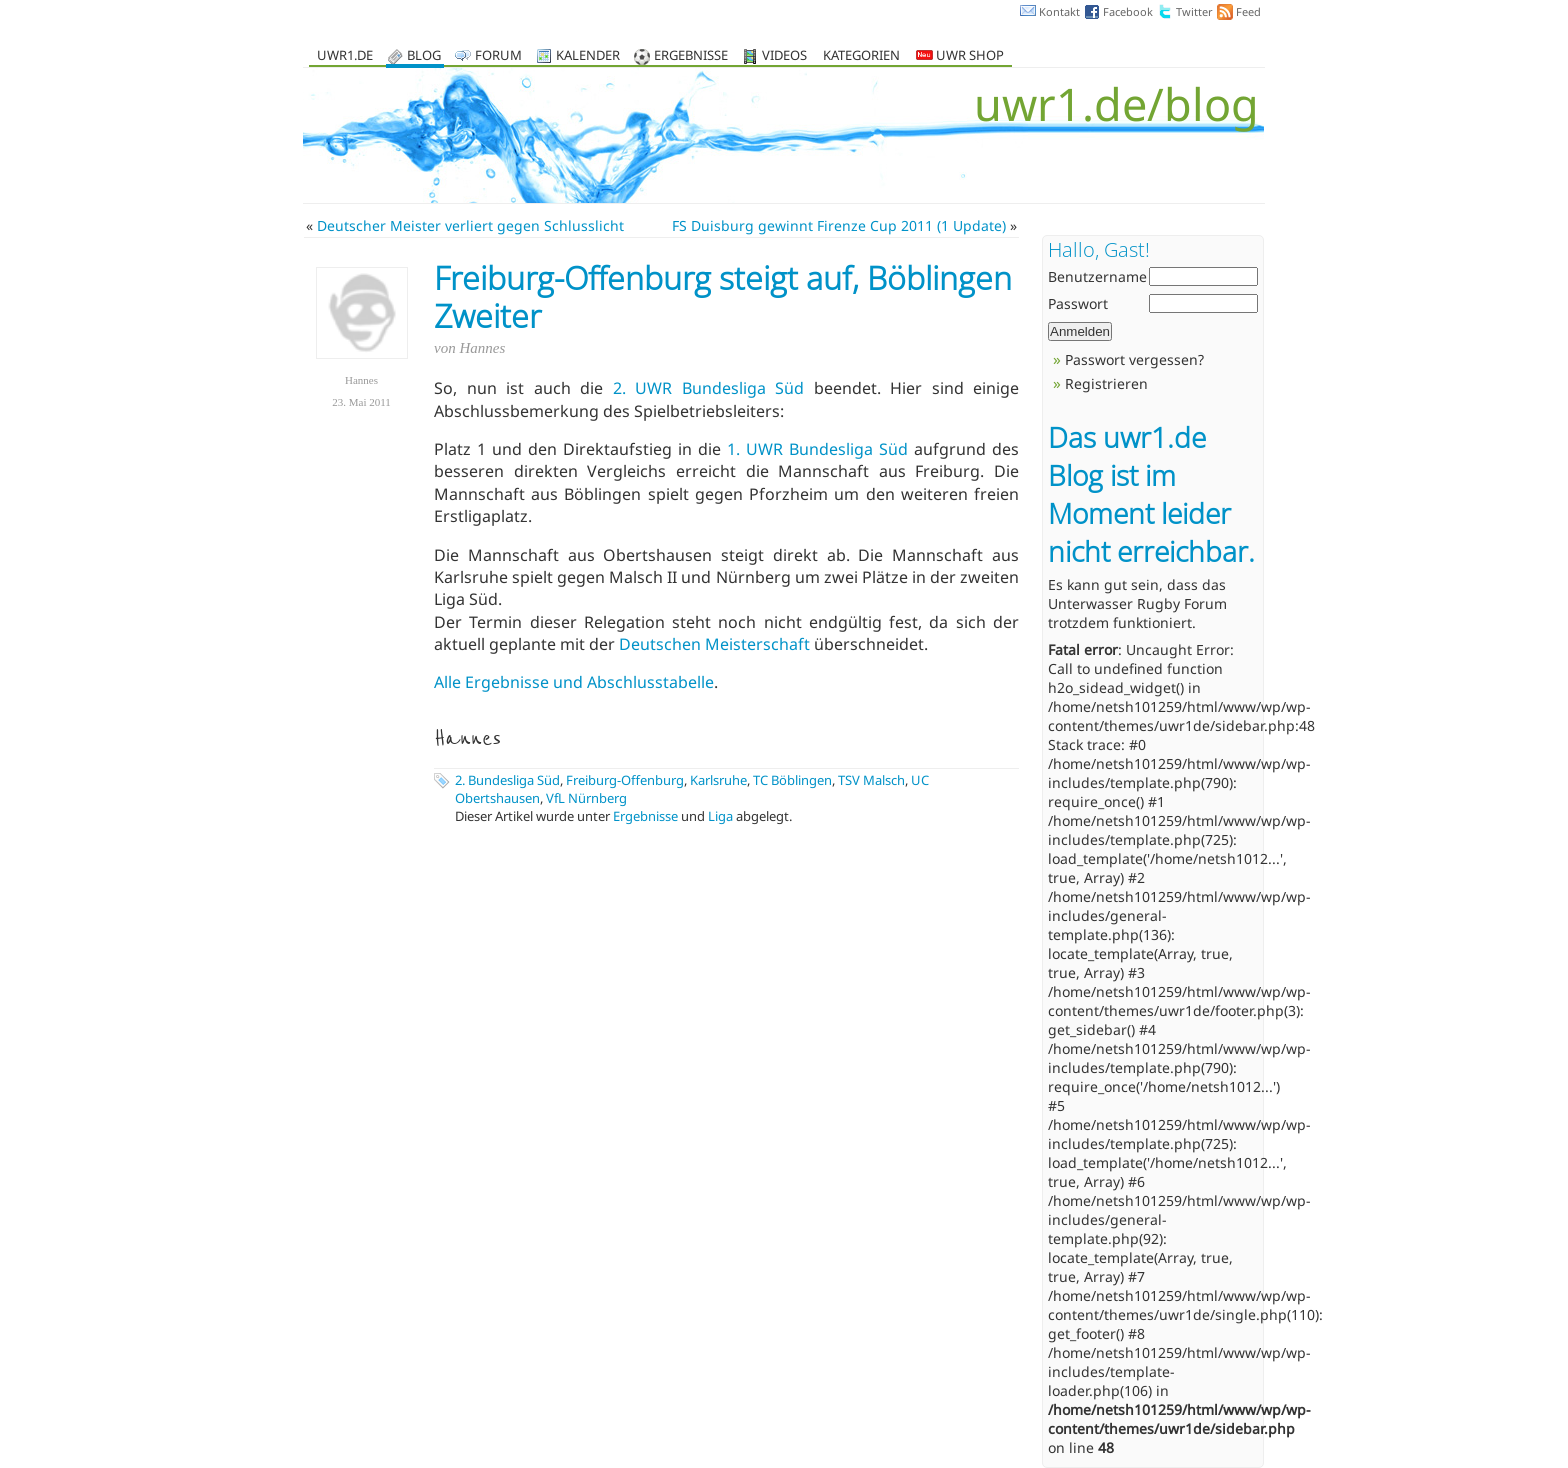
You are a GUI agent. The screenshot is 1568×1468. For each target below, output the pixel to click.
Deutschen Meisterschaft (714, 644)
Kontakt (1059, 11)
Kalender (588, 56)
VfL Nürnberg (586, 798)
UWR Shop (960, 56)
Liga (720, 816)
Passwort (1078, 303)
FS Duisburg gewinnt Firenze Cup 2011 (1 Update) (839, 225)
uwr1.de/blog (1116, 103)
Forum (498, 56)
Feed (1248, 11)
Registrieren (1106, 383)
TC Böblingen (792, 780)
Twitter (1194, 11)
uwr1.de (345, 56)
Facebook (1128, 11)
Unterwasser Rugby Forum (1137, 603)
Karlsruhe (718, 780)
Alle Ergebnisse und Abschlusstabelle (574, 682)
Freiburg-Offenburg (625, 780)
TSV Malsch (871, 780)
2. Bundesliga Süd (507, 780)
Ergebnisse (691, 56)
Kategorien (861, 56)
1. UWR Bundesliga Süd (817, 449)
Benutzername (1097, 276)
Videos (784, 56)
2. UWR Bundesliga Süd (709, 388)
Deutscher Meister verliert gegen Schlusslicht (470, 225)
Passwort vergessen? (1134, 359)
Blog (424, 56)
